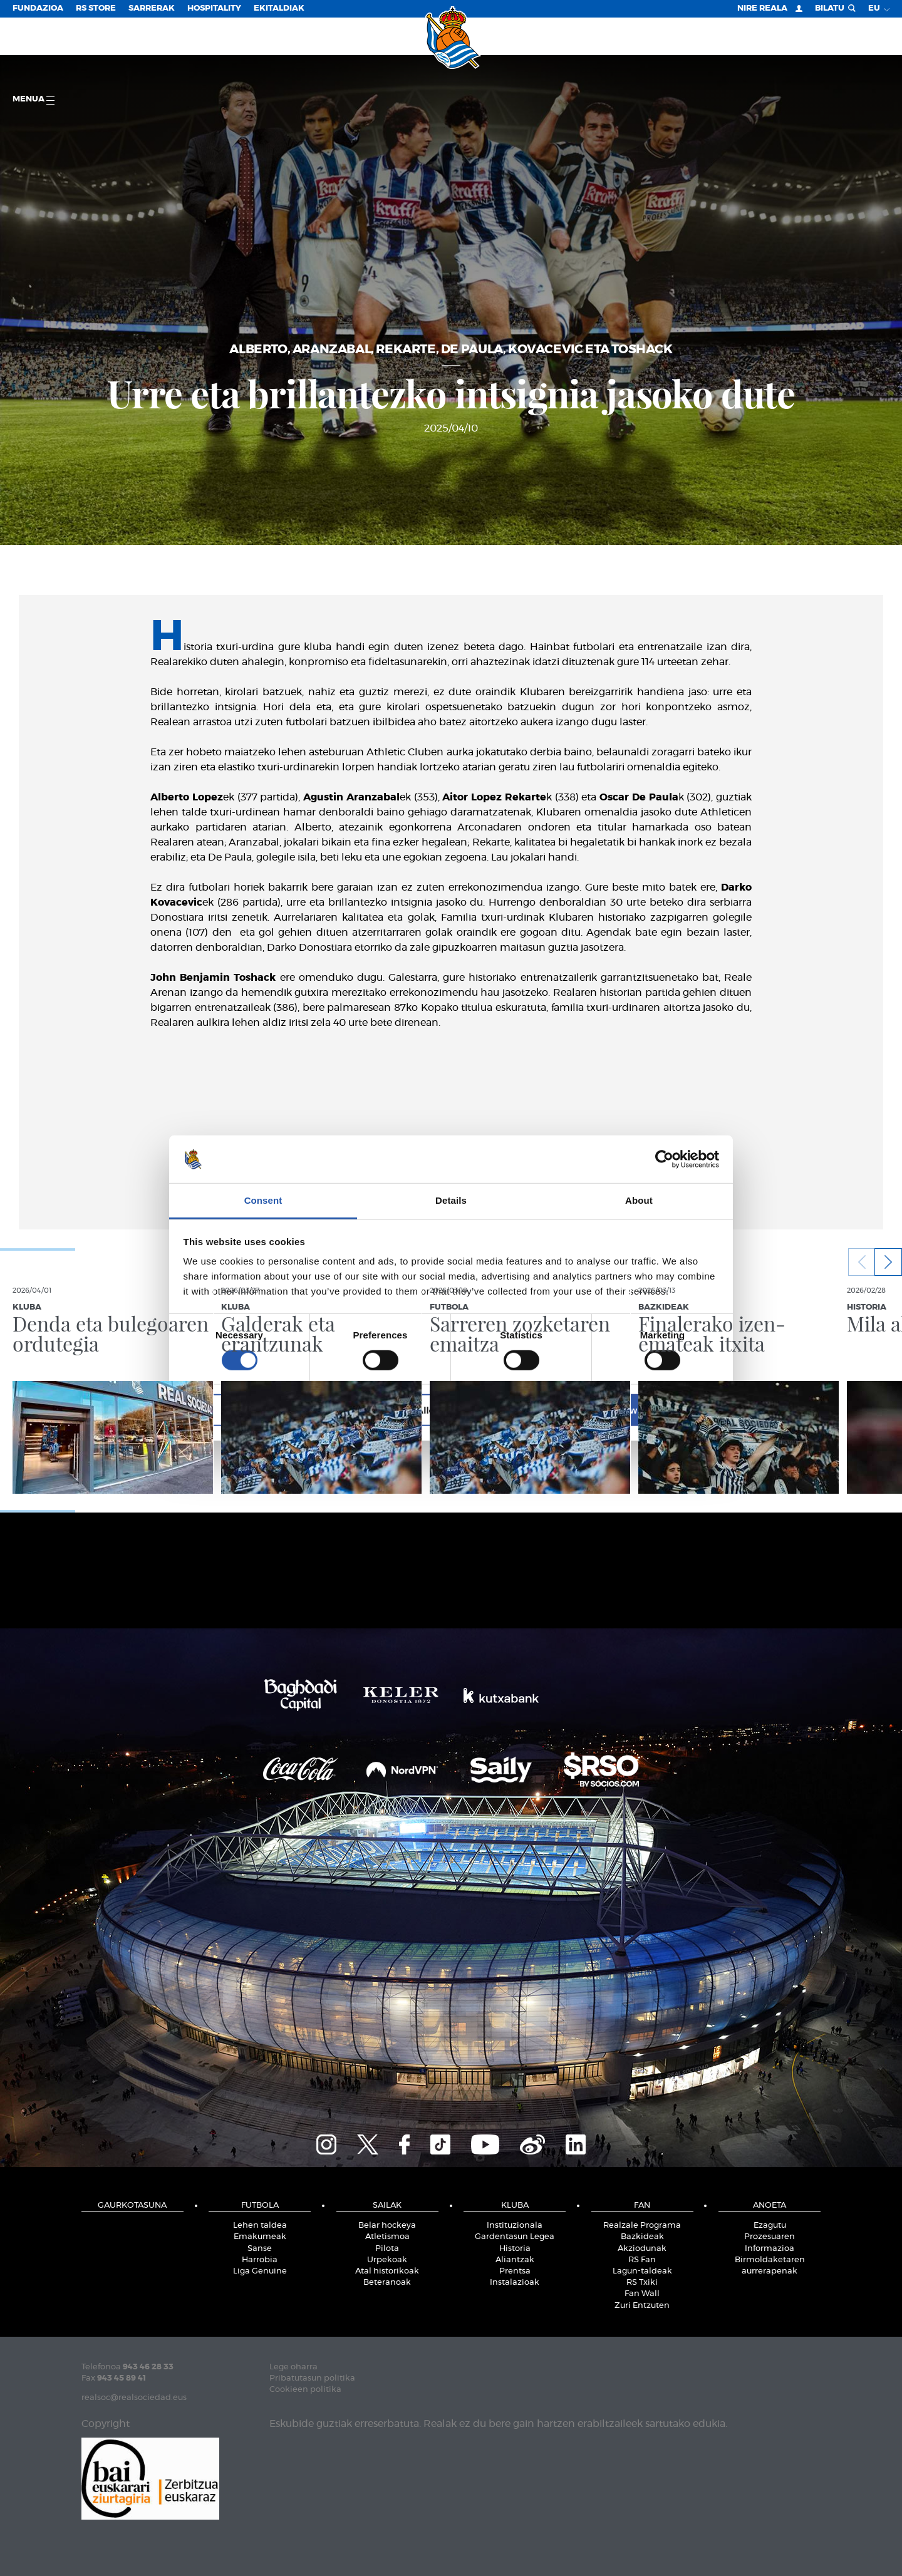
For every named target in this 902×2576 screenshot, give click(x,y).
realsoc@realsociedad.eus (134, 2398)
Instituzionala (514, 2226)
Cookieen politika (305, 2390)
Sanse (259, 2249)
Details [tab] (451, 1200)
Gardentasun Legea (514, 2237)
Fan (642, 2205)
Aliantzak (514, 2260)
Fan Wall (642, 2294)
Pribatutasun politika (312, 2378)
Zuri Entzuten (642, 2306)
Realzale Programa (642, 2226)
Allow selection (451, 1410)
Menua (33, 100)
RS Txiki (642, 2283)
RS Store (96, 8)
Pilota (387, 2249)
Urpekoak (387, 2260)
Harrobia (259, 2260)
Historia (515, 2249)
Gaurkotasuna (132, 2205)
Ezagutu (770, 2226)
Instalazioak (514, 2283)
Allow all (631, 1410)
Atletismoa (387, 2237)
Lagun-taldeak (642, 2271)
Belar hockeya (387, 2226)
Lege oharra (293, 2367)
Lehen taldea (260, 2226)
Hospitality (214, 8)
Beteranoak (387, 2283)
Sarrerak (151, 8)
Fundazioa (38, 8)
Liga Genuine (260, 2271)
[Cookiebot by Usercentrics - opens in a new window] (664, 1159)
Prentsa (515, 2271)
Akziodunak (642, 2249)
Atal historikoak (387, 2271)
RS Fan (642, 2260)
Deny (271, 1410)
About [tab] (639, 1200)
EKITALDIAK (279, 8)
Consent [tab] (263, 1200)
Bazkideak (642, 2237)
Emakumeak (260, 2237)
